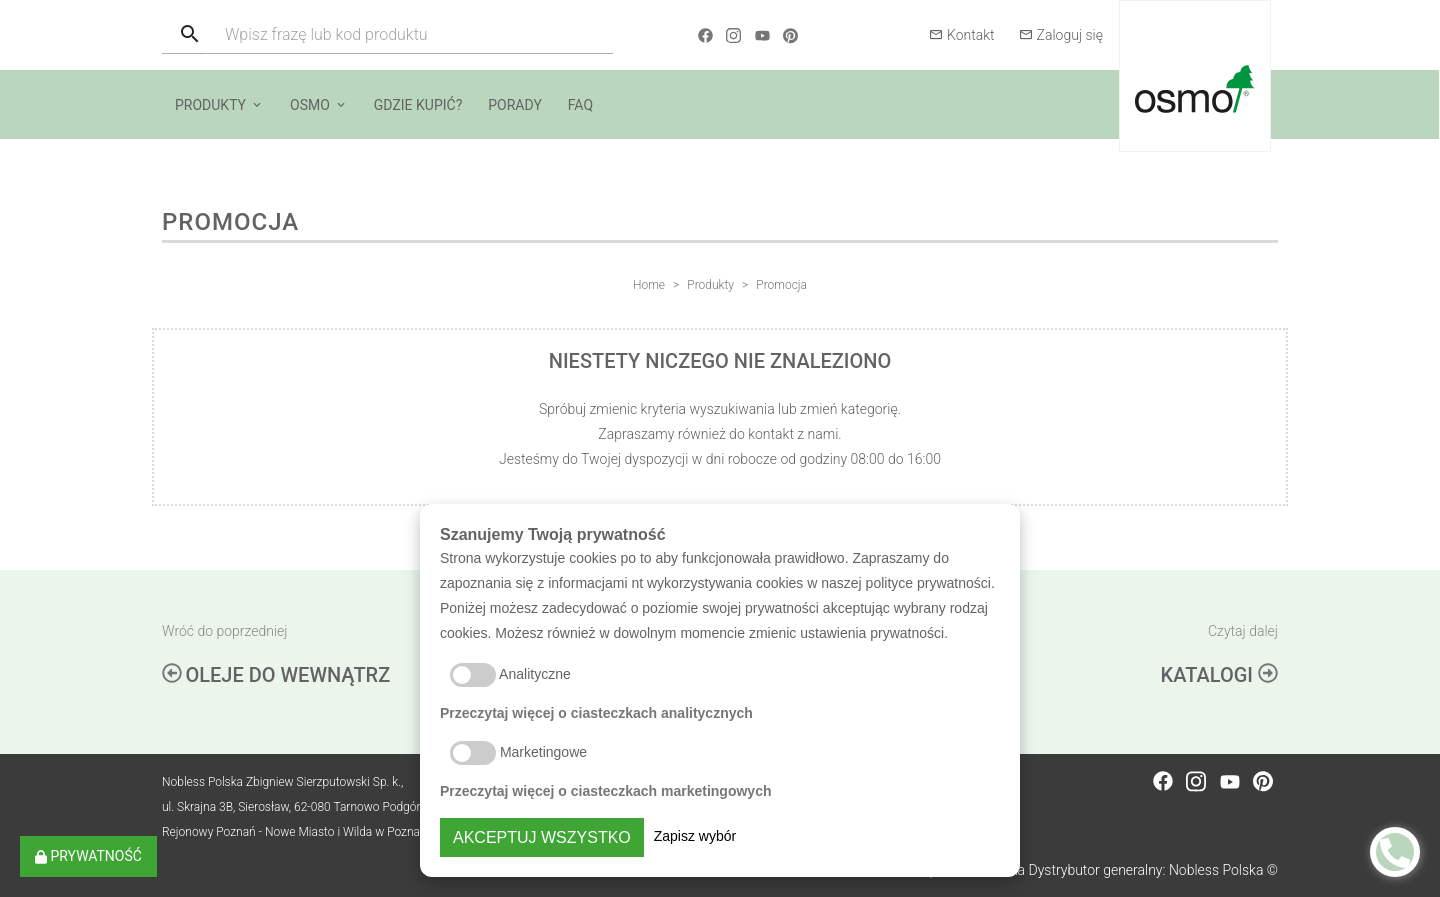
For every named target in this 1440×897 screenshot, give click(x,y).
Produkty (210, 105)
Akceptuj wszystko (542, 837)
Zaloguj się (1061, 35)
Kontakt (962, 35)
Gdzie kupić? (418, 105)
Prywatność (88, 856)
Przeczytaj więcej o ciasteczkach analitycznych (596, 713)
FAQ (580, 105)
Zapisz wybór (695, 836)
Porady (515, 105)
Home (649, 285)
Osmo (310, 105)
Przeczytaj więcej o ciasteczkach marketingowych (606, 791)
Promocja (781, 285)
